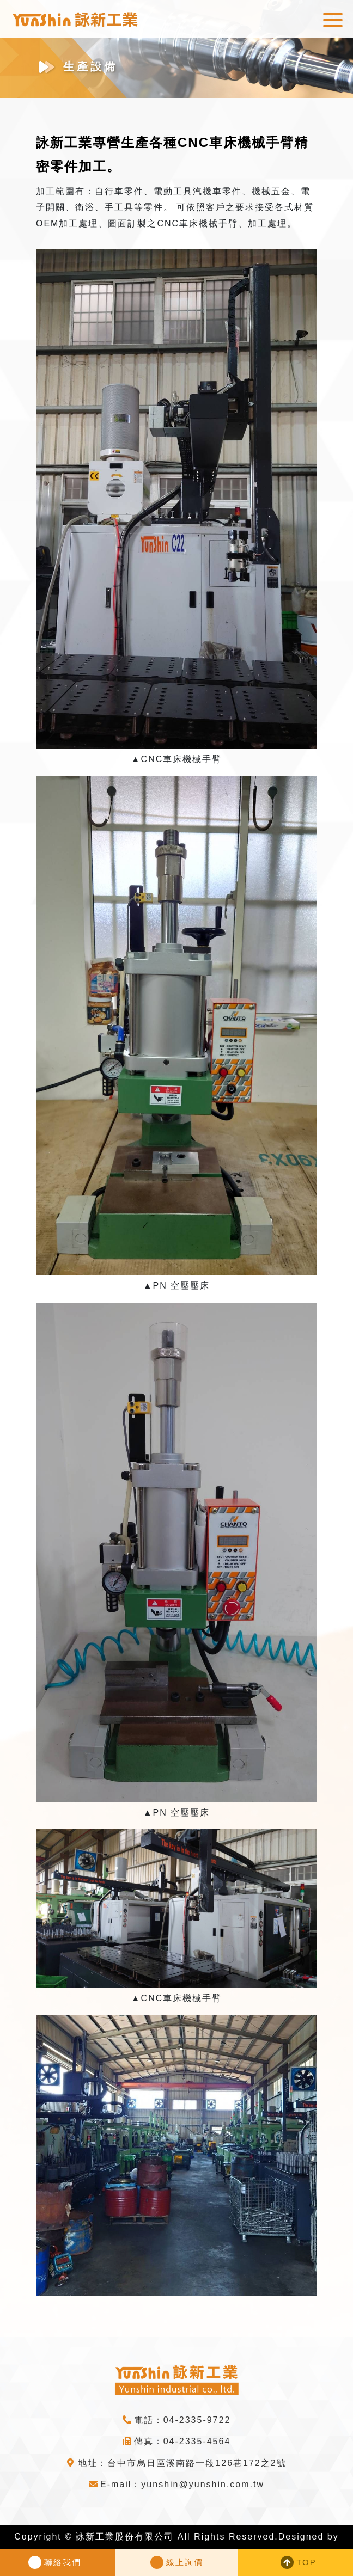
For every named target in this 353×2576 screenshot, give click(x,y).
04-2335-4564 (197, 2441)
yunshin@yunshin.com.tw (202, 2484)
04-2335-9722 (197, 2420)
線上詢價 (184, 2562)
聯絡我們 (62, 2562)
